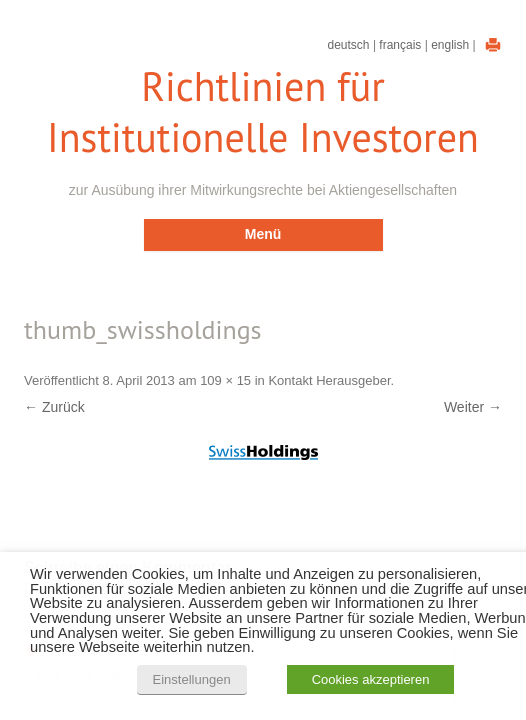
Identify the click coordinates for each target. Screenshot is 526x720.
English (450, 45)
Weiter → (473, 407)
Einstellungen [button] (192, 679)
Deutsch (349, 45)
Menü (263, 234)
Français (400, 45)
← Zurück (54, 407)
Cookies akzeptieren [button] (371, 679)
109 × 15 (225, 380)
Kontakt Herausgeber (329, 380)
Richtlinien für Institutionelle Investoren (263, 112)
